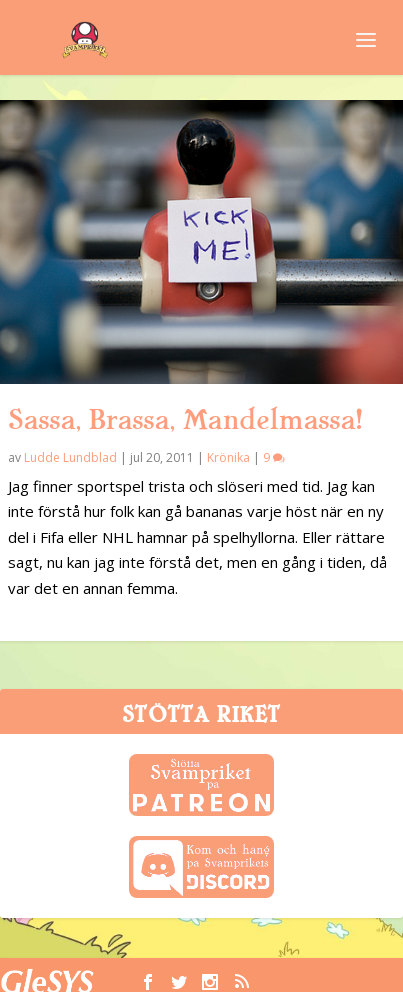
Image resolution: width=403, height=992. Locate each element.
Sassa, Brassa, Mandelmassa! (185, 420)
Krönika (228, 457)
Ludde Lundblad (70, 457)
